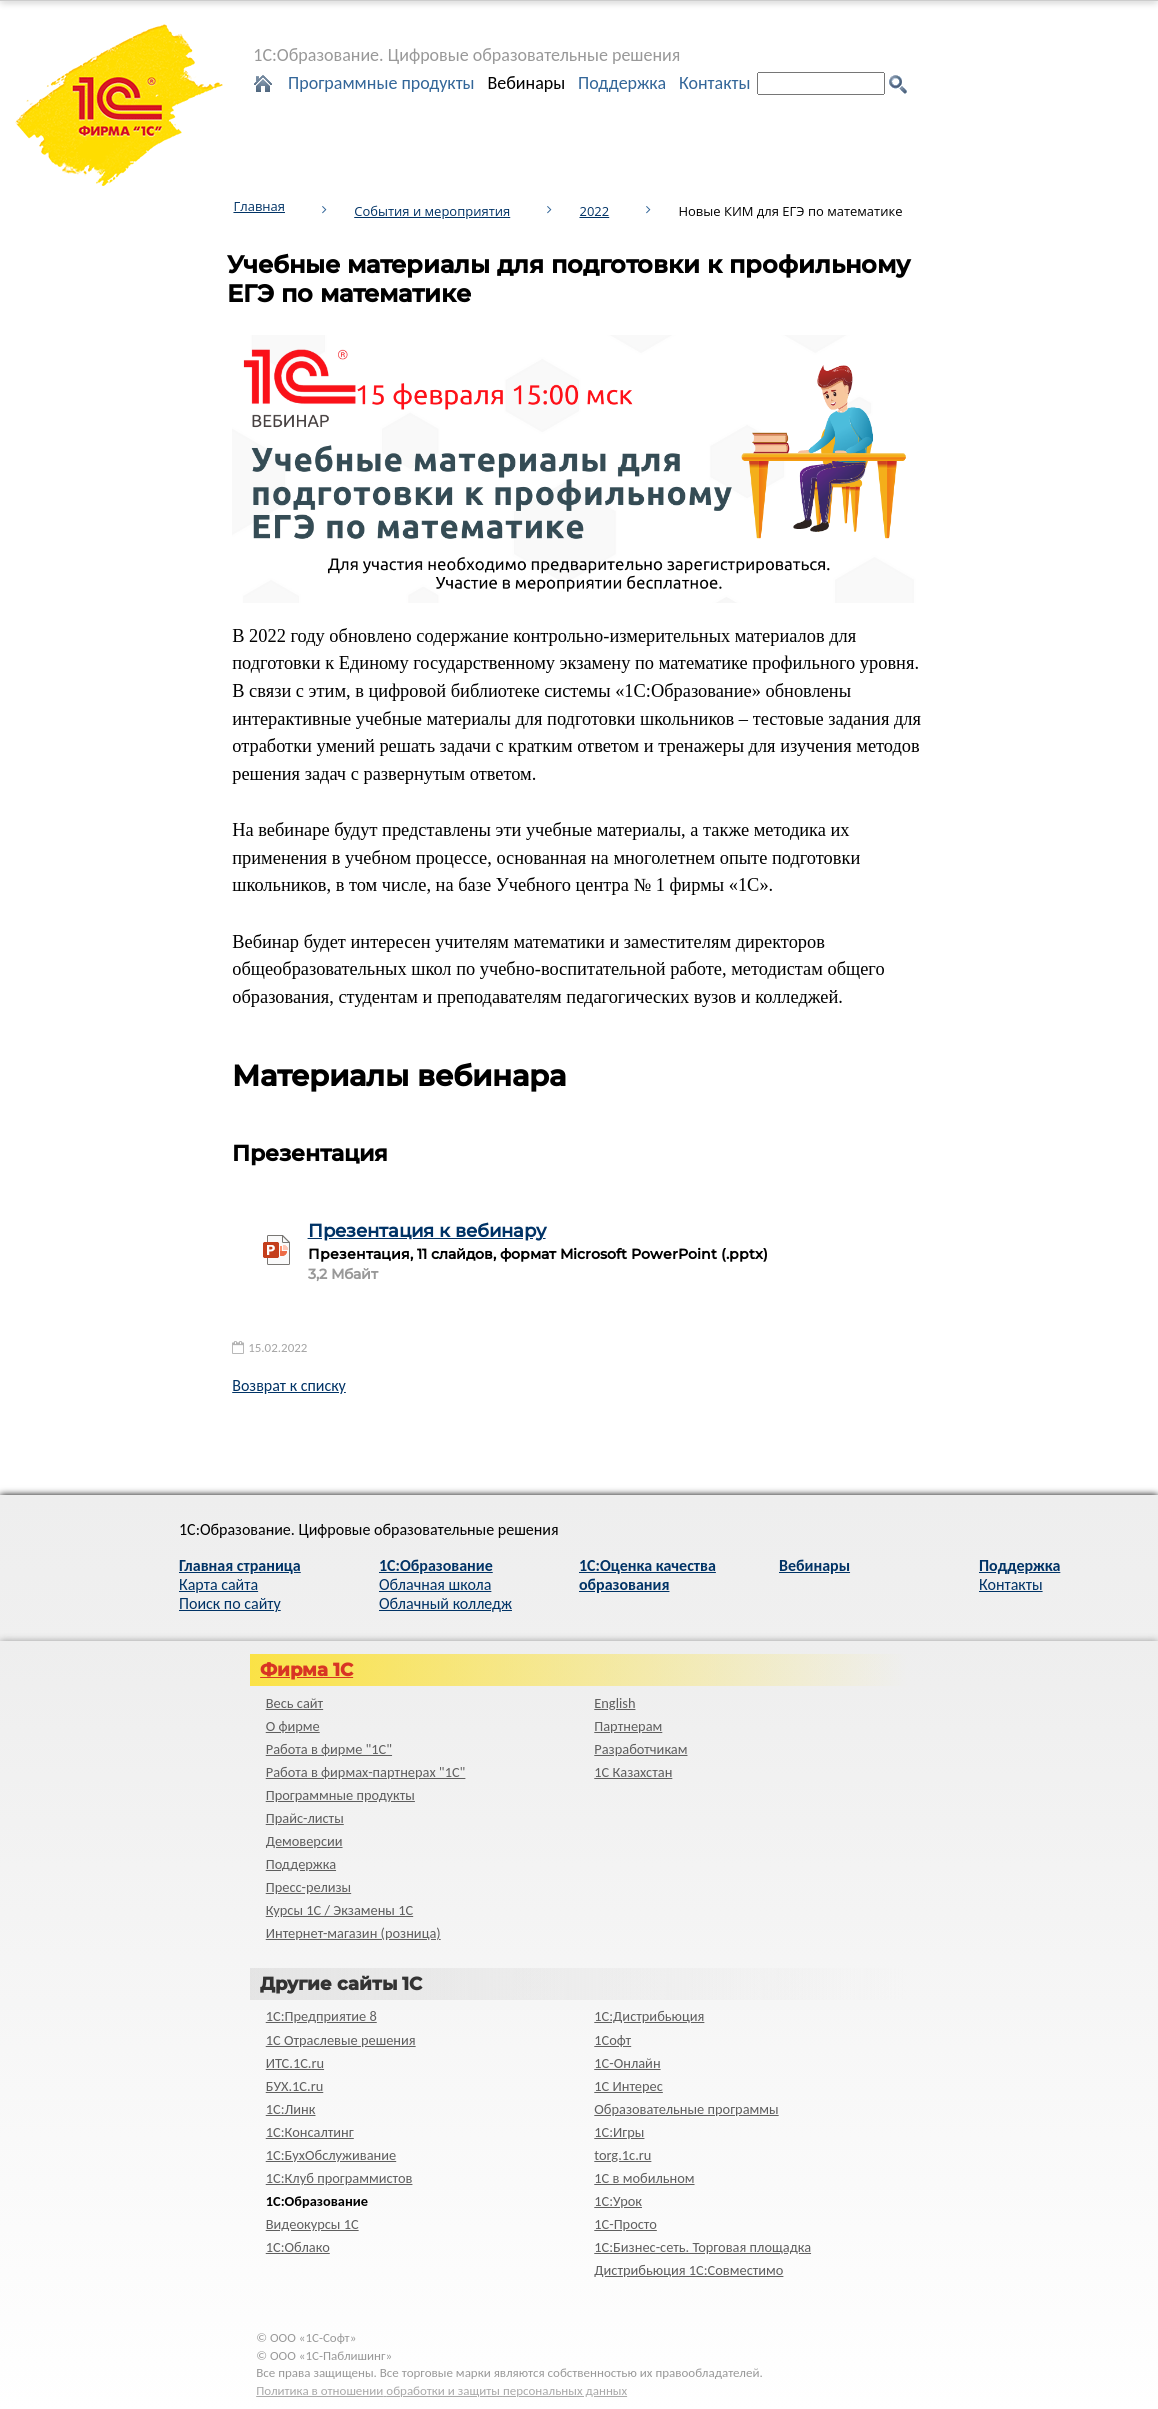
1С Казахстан (633, 1772)
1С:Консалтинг (310, 2132)
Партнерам (628, 1726)
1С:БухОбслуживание (331, 2155)
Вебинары (526, 83)
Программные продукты (381, 83)
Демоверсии (304, 1841)
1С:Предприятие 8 (321, 2016)
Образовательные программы (686, 2109)
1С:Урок (618, 2201)
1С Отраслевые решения (341, 2040)
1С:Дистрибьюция (649, 2016)
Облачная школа (435, 1584)
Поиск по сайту (230, 1603)
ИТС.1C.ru (295, 2063)
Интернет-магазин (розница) (353, 1933)
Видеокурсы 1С (312, 2224)
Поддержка (622, 83)
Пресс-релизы (308, 1887)
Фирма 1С (306, 1670)
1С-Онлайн (627, 2063)
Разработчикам (640, 1749)
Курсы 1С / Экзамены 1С (339, 1910)
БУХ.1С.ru (295, 2086)
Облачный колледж (445, 1603)
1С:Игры (619, 2132)
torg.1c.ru (622, 2155)
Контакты (715, 83)
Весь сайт (294, 1703)
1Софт (612, 2040)
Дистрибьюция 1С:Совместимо (688, 2270)
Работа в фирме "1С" (329, 1749)
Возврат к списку (289, 1385)
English (614, 1703)
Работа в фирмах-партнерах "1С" (366, 1772)
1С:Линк (291, 2109)
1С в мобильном (644, 2178)
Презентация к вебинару (427, 1231)
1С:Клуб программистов (339, 2178)
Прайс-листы (305, 1818)
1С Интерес (628, 2086)
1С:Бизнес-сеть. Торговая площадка (702, 2247)
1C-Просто (625, 2224)
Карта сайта (218, 1584)
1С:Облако (298, 2247)
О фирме (293, 1726)
